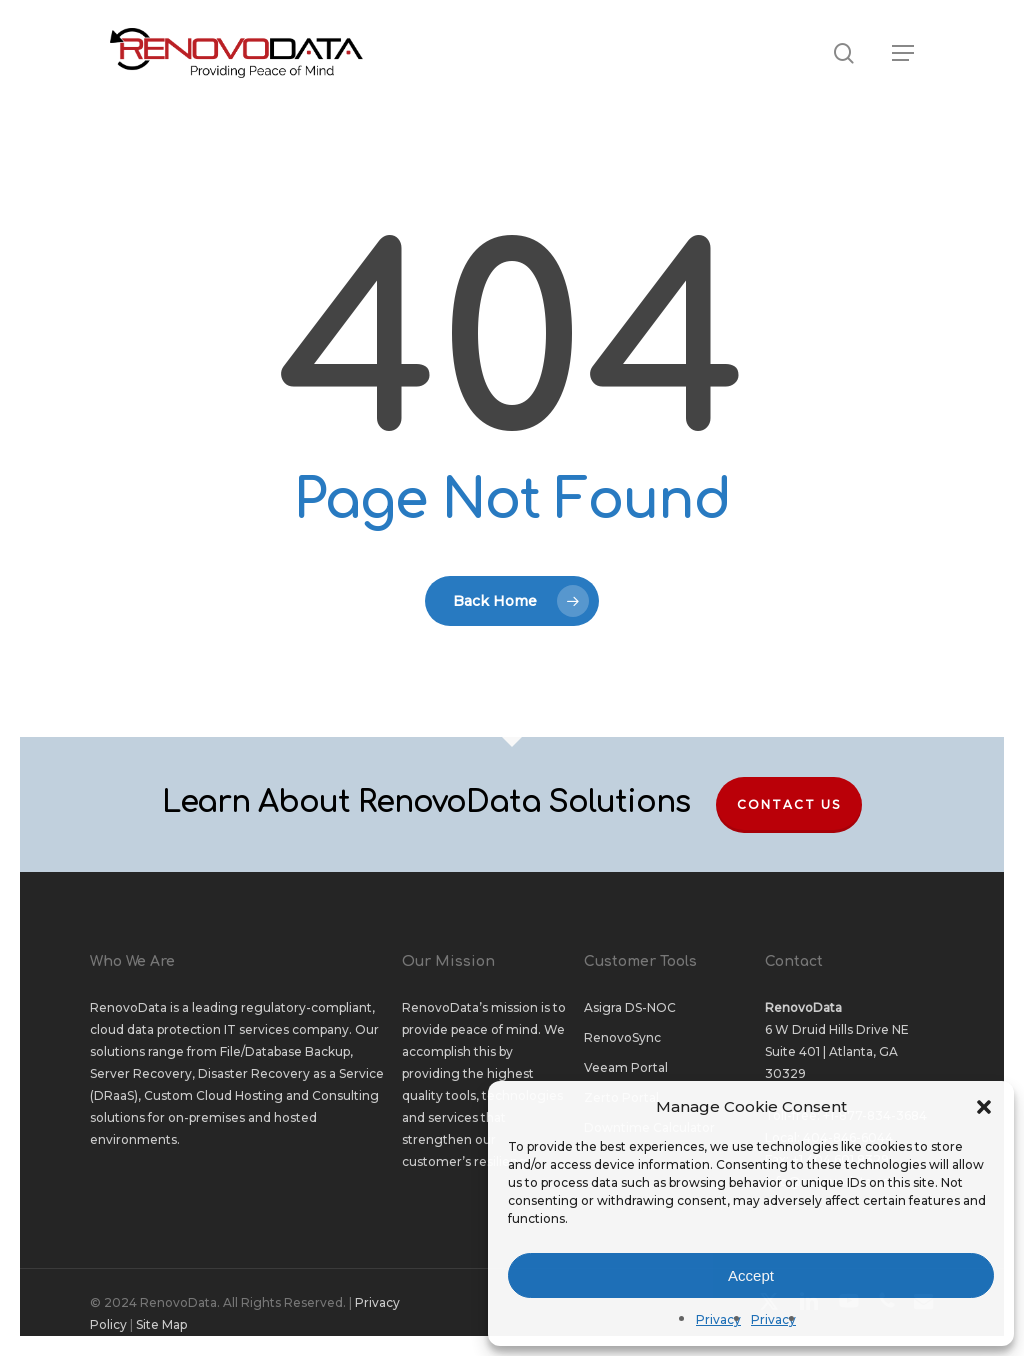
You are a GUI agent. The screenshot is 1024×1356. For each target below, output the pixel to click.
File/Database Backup (285, 1051)
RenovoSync (622, 1037)
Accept (751, 1275)
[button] (984, 1107)
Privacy (718, 1319)
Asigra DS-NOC (630, 1007)
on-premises (206, 1117)
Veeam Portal (626, 1067)
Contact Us (789, 804)
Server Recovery (141, 1073)
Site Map (161, 1324)
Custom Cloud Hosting (213, 1095)
